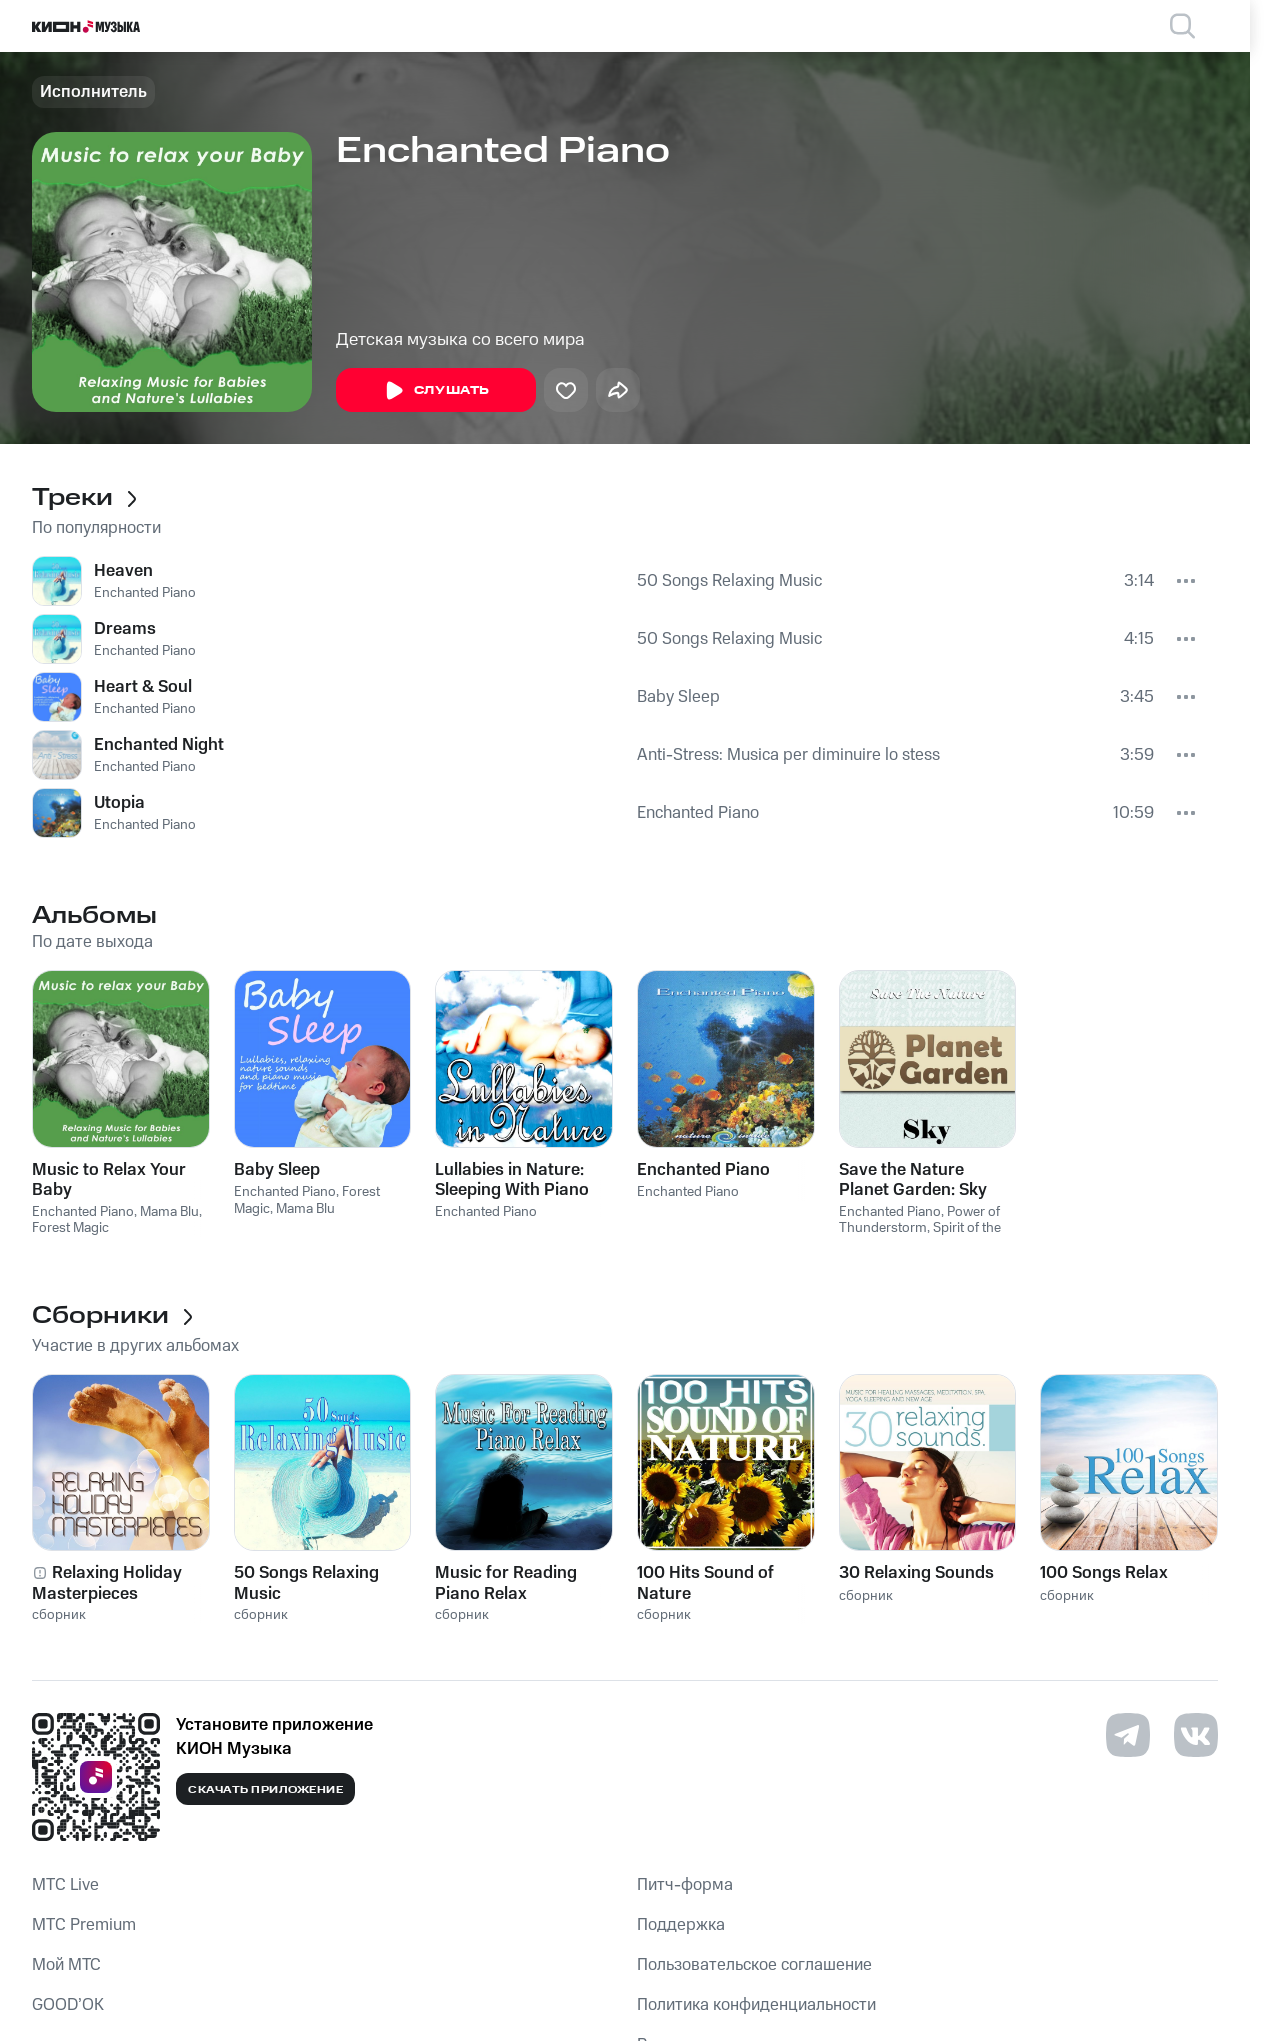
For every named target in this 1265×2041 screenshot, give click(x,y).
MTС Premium (84, 1925)
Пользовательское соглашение (754, 1965)
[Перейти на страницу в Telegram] (1128, 1735)
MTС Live (65, 1885)
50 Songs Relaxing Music (729, 581)
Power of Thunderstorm (919, 1220)
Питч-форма (685, 1885)
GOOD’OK (68, 2005)
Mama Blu (169, 1212)
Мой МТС (66, 1965)
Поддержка (681, 1925)
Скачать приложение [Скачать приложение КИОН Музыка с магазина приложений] (265, 1790)
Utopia (119, 803)
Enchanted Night (159, 745)
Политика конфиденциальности (756, 2005)
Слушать (436, 391)
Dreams (125, 629)
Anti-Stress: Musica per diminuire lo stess (788, 755)
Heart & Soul (143, 687)
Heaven (123, 571)
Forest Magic (70, 1228)
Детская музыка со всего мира (460, 340)
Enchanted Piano (145, 593)
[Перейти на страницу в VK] (1196, 1735)
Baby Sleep (678, 697)
